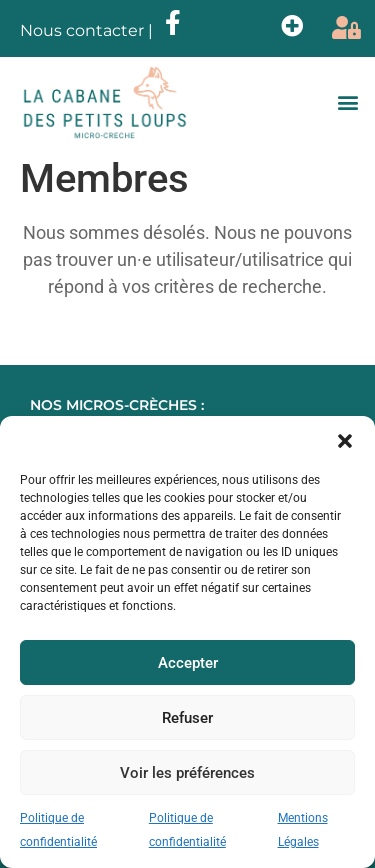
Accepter (188, 663)
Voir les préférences (187, 773)
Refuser (187, 718)
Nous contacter (82, 30)
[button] (345, 441)
